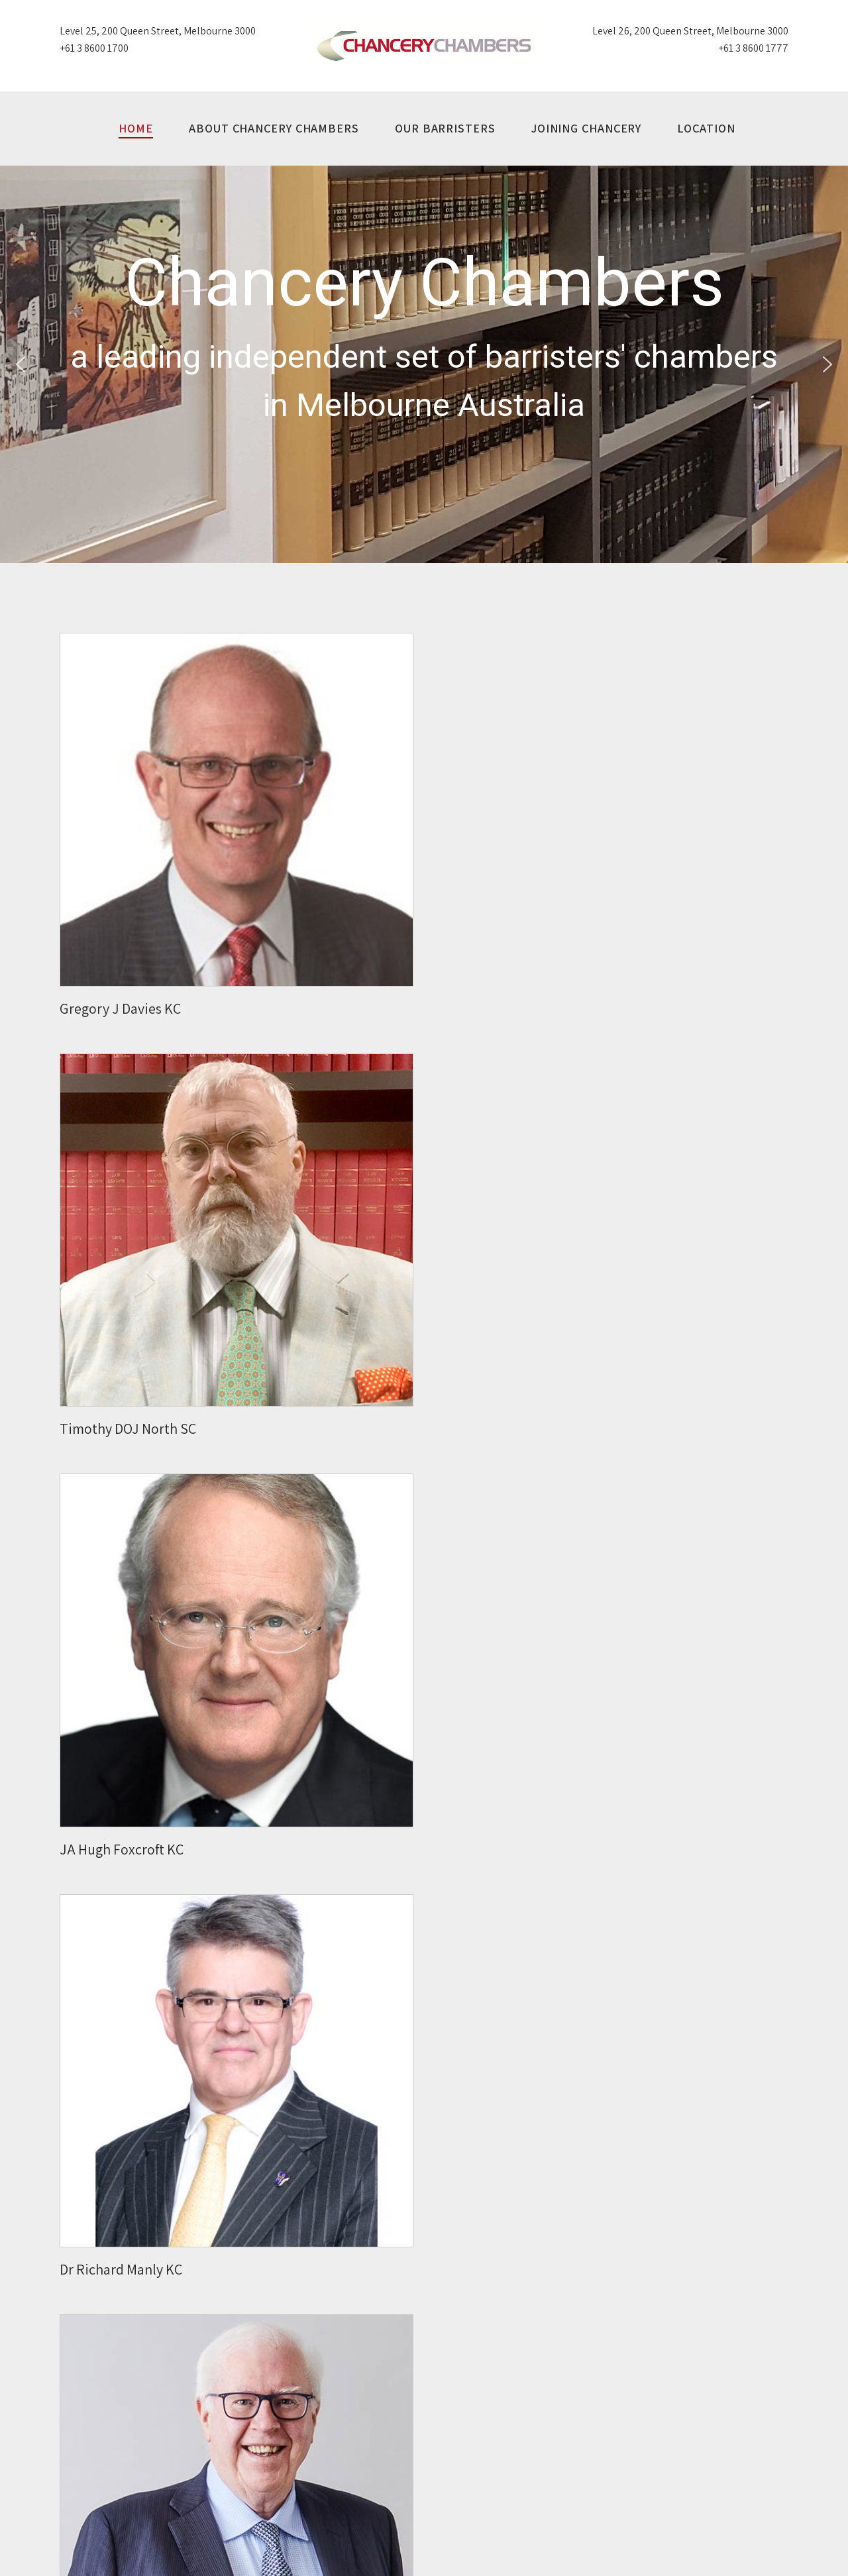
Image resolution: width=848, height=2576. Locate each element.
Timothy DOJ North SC (128, 1428)
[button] (20, 364)
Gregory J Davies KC (120, 1008)
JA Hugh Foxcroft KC (122, 1849)
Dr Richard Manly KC (121, 2269)
